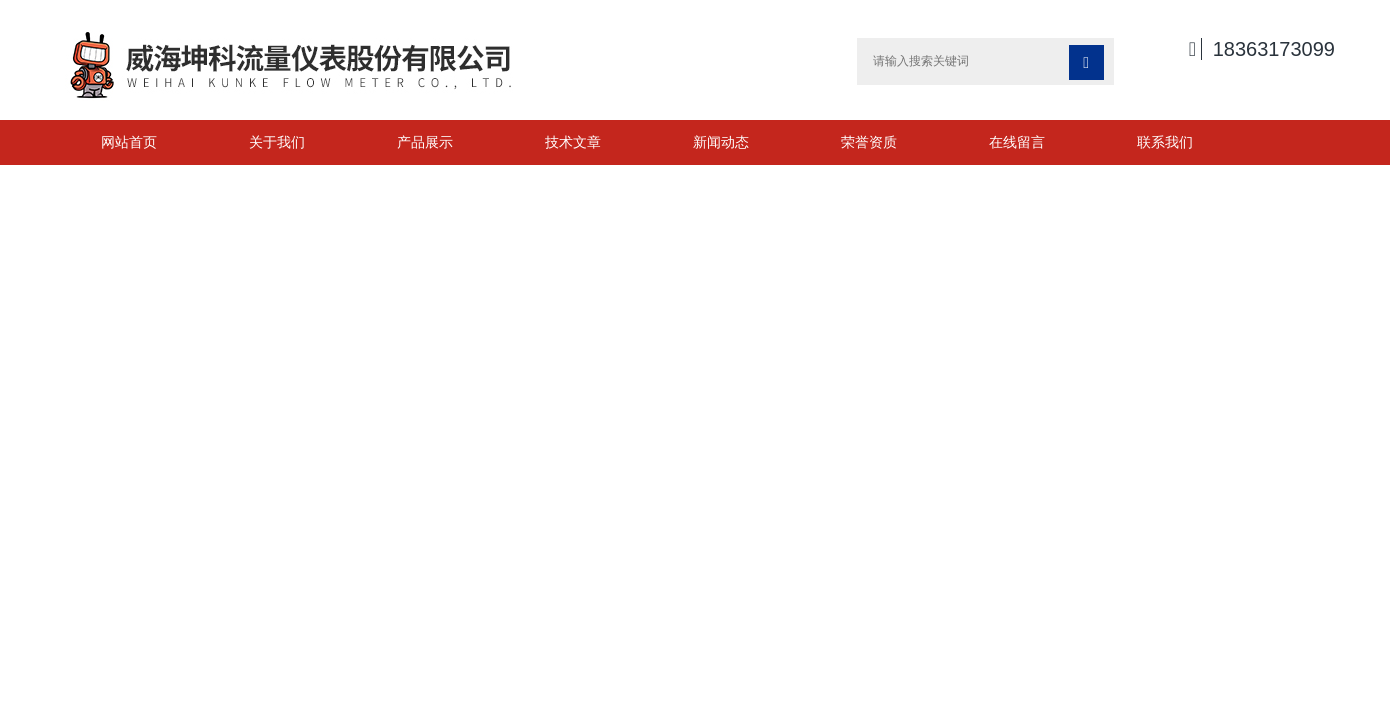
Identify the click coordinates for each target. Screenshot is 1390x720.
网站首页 (129, 142)
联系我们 (1165, 142)
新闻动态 (721, 142)
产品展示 (425, 142)
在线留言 (1017, 142)
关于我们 (277, 142)
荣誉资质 (869, 142)
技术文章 (573, 142)
